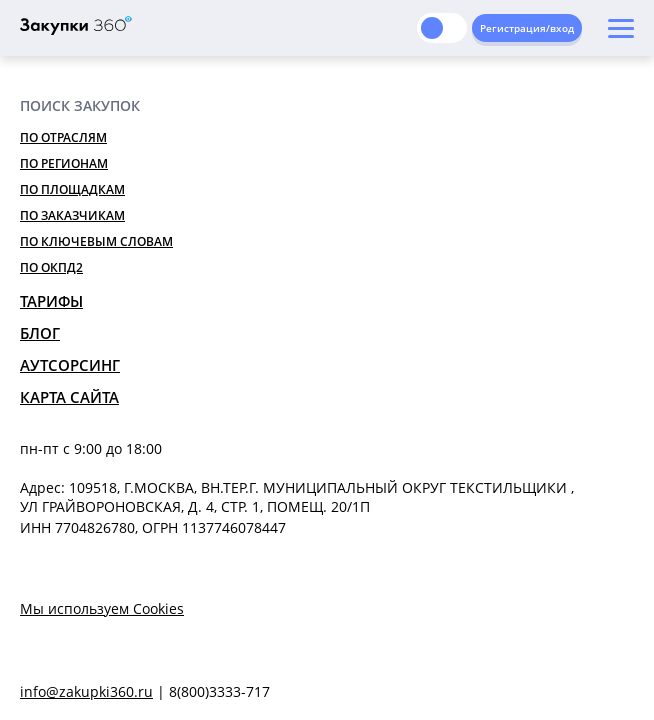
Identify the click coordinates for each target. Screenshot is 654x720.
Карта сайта (69, 397)
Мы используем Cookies (102, 608)
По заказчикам (72, 215)
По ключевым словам (96, 241)
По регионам (64, 163)
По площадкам (72, 189)
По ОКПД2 (51, 267)
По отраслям (63, 137)
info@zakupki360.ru (86, 691)
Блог (40, 333)
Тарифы (51, 301)
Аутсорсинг (70, 365)
